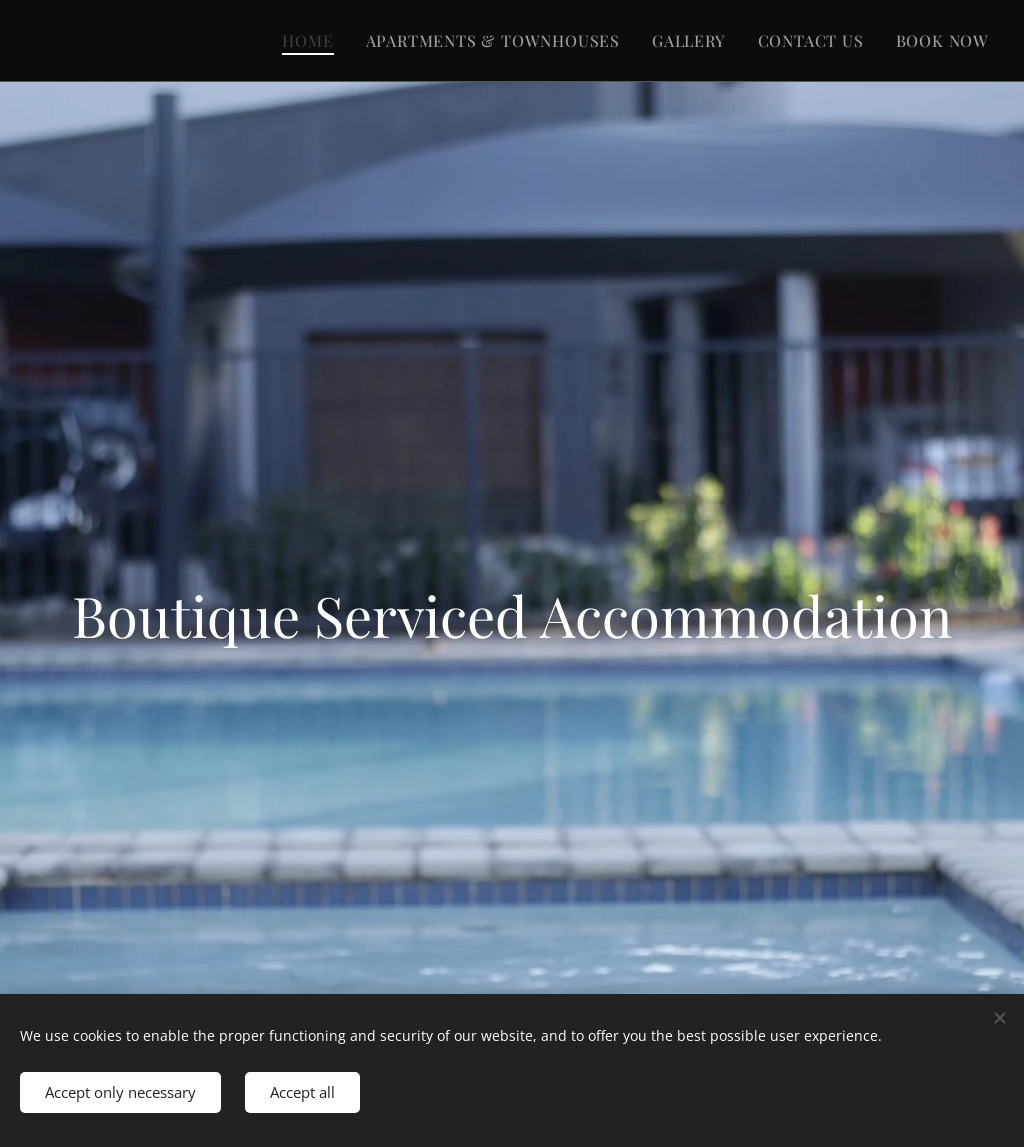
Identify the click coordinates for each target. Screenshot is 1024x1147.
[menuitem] (313, 41)
